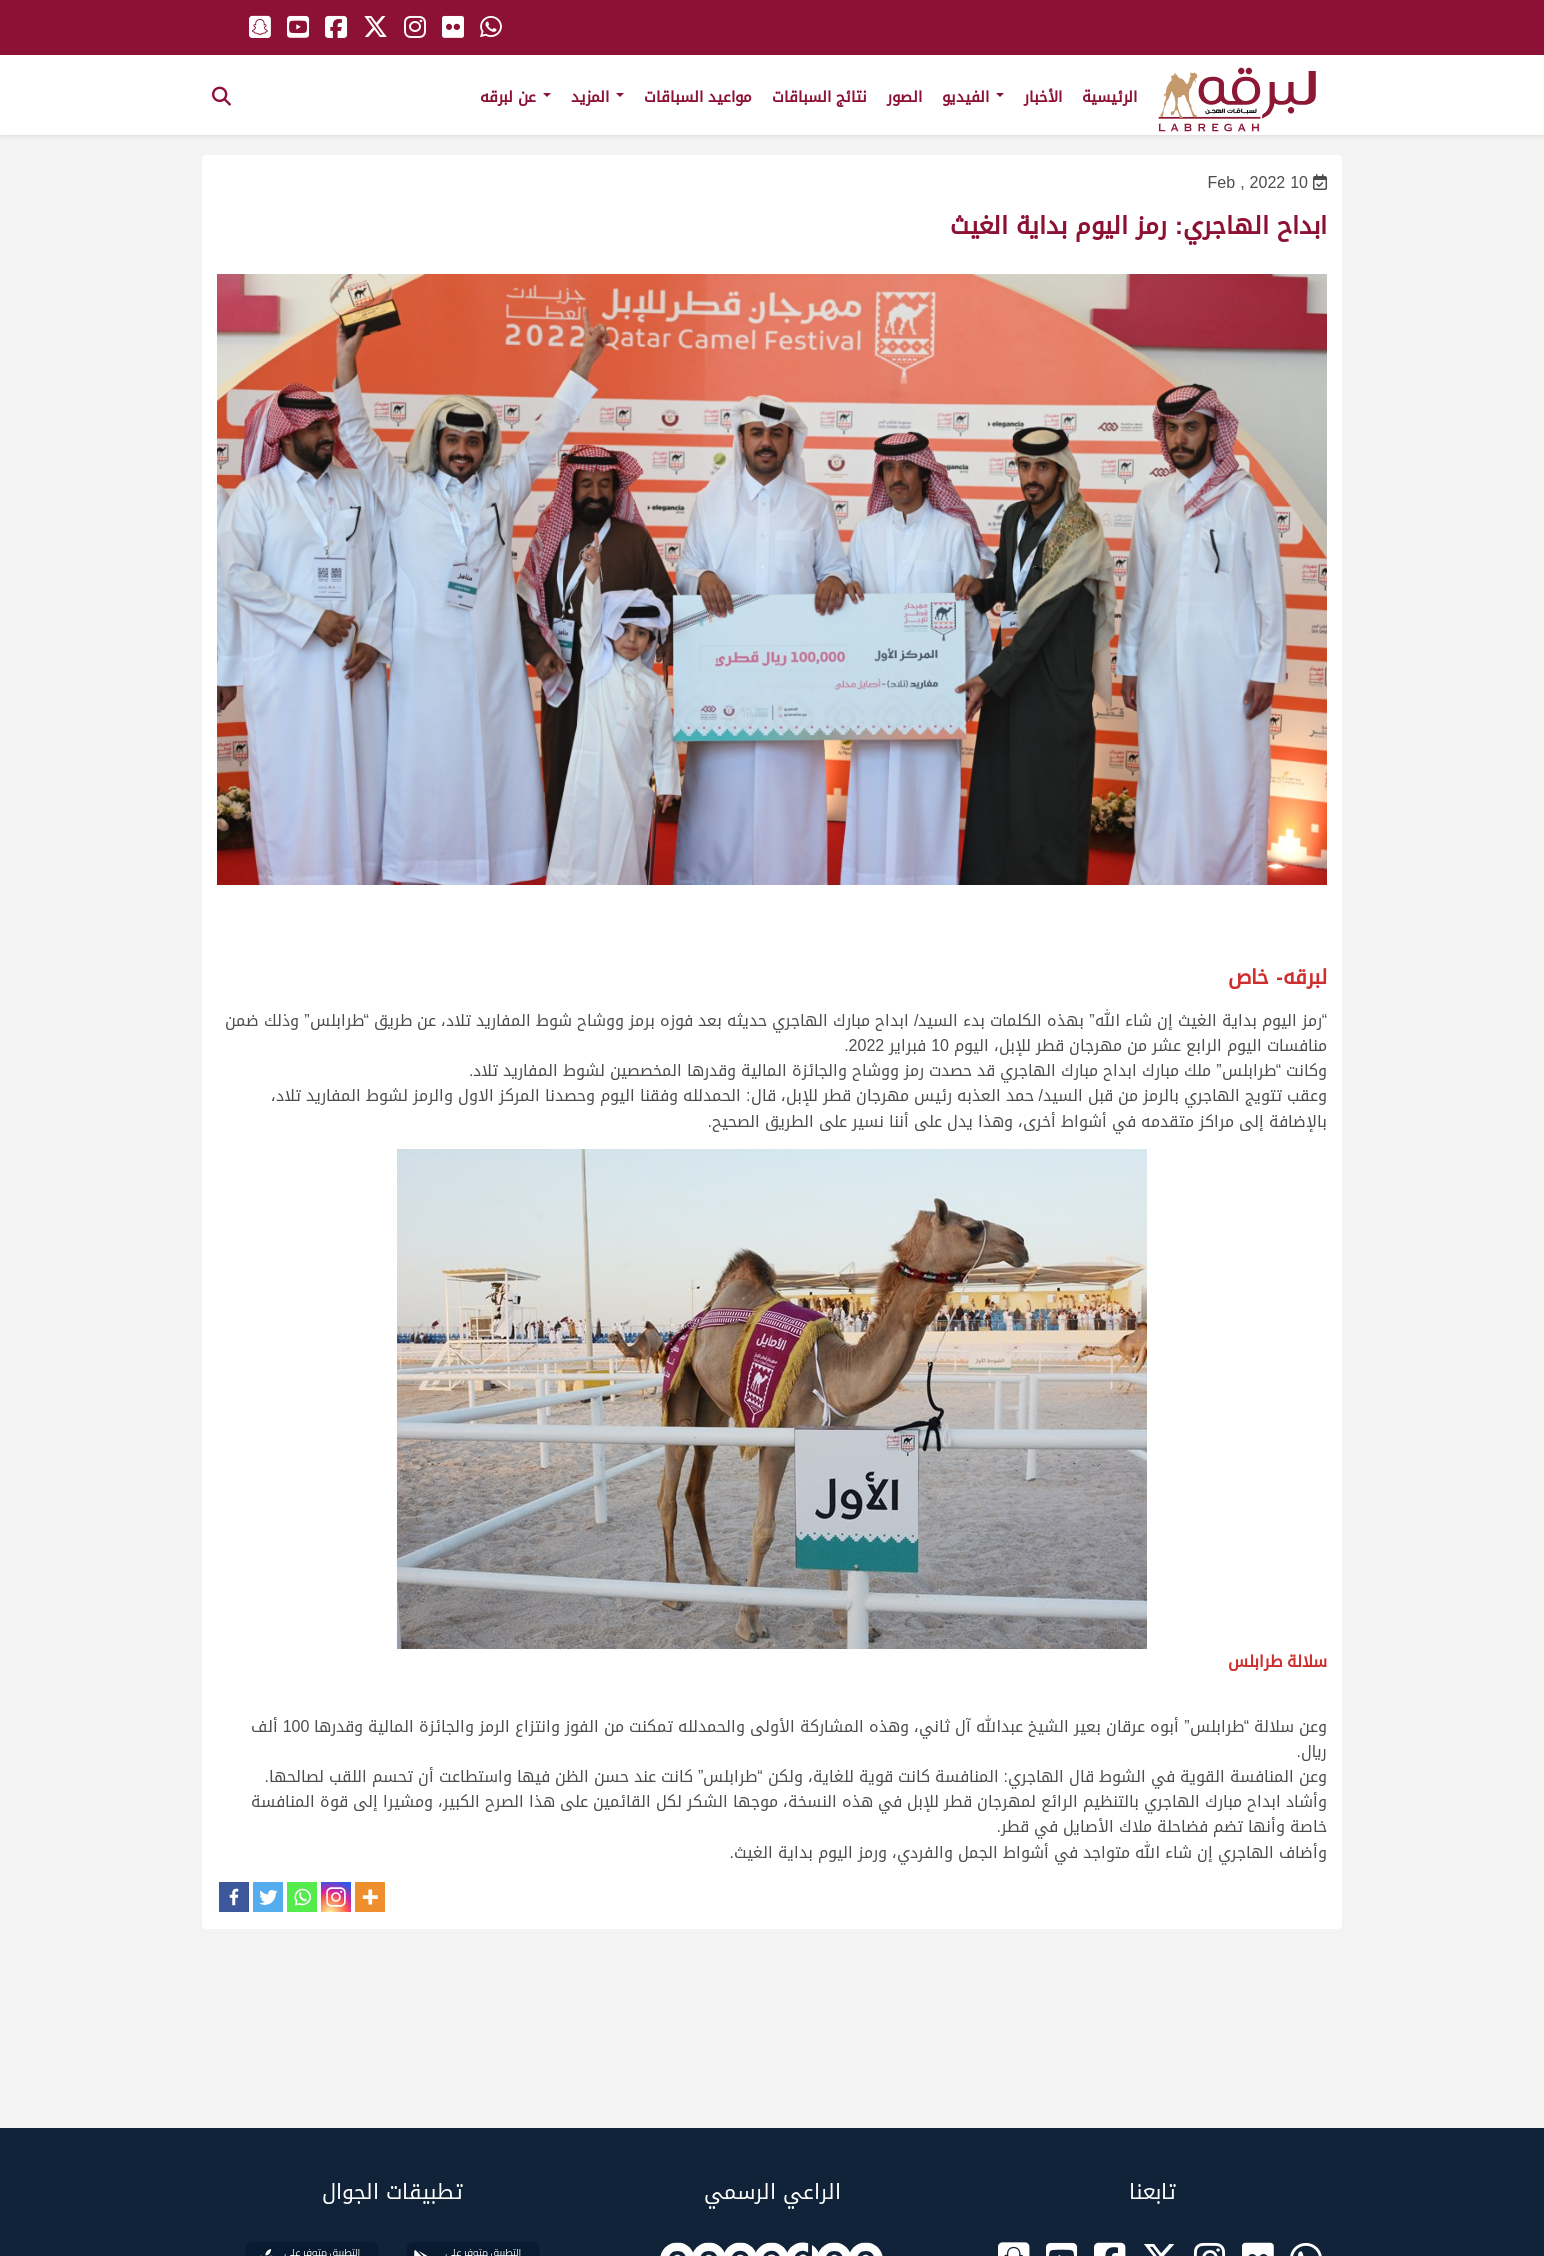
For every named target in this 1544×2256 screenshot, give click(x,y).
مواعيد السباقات (698, 97)
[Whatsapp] (302, 1897)
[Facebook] (234, 1897)
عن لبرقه (515, 97)
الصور (904, 97)
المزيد (597, 97)
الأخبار (1043, 97)
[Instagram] (336, 1897)
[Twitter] (268, 1897)
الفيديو (973, 97)
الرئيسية (1109, 97)
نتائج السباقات (819, 97)
